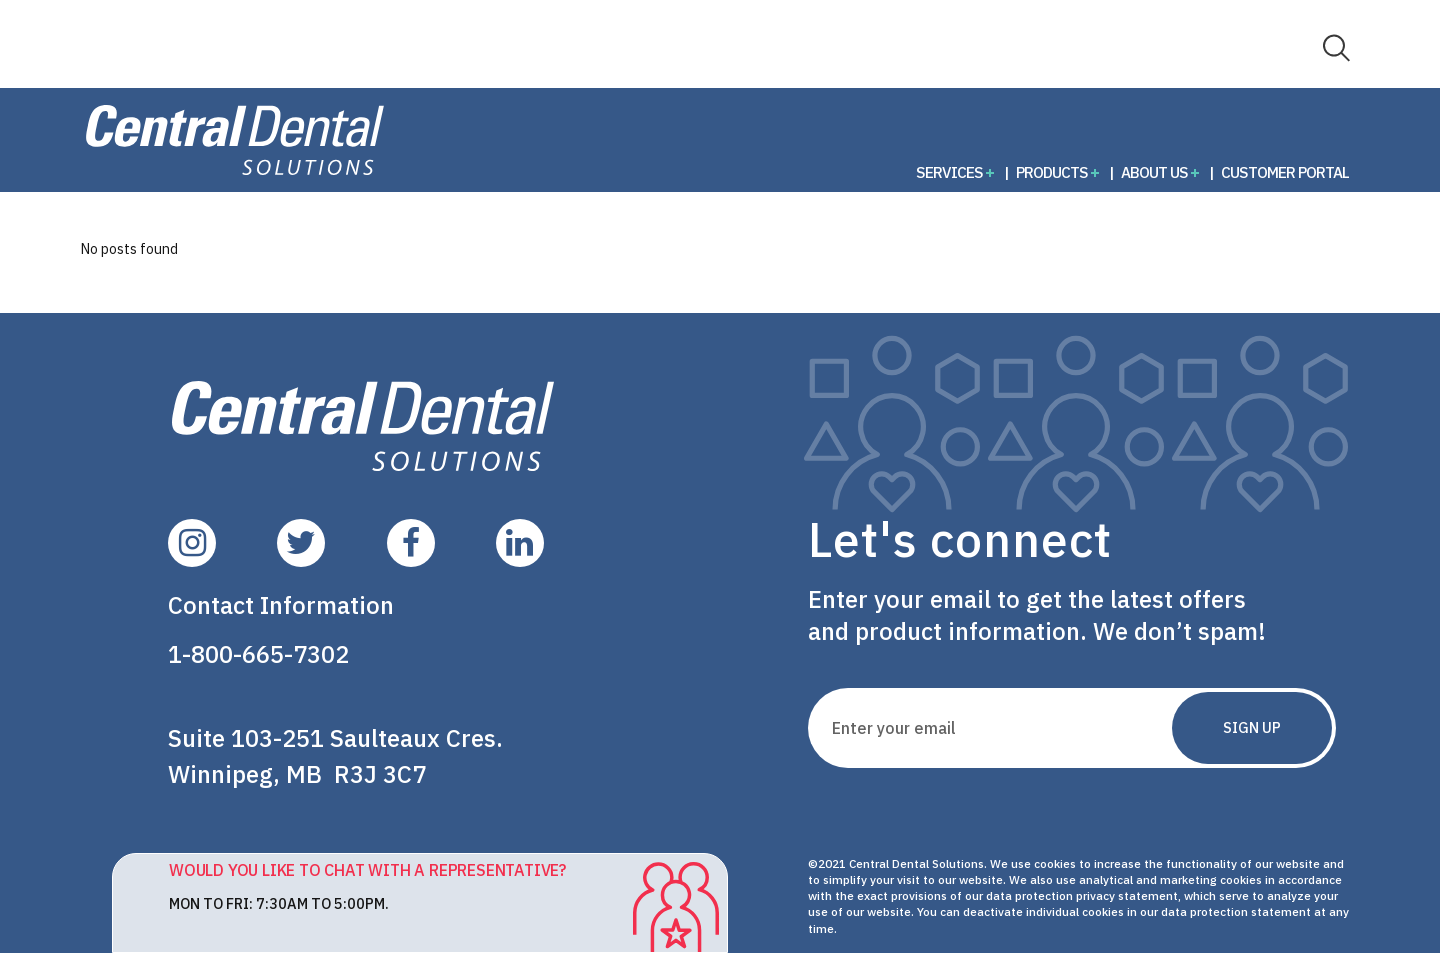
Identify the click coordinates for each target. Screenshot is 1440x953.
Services (949, 172)
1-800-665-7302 (258, 654)
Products (1052, 172)
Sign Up (1252, 727)
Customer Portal (1285, 172)
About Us (1154, 172)
